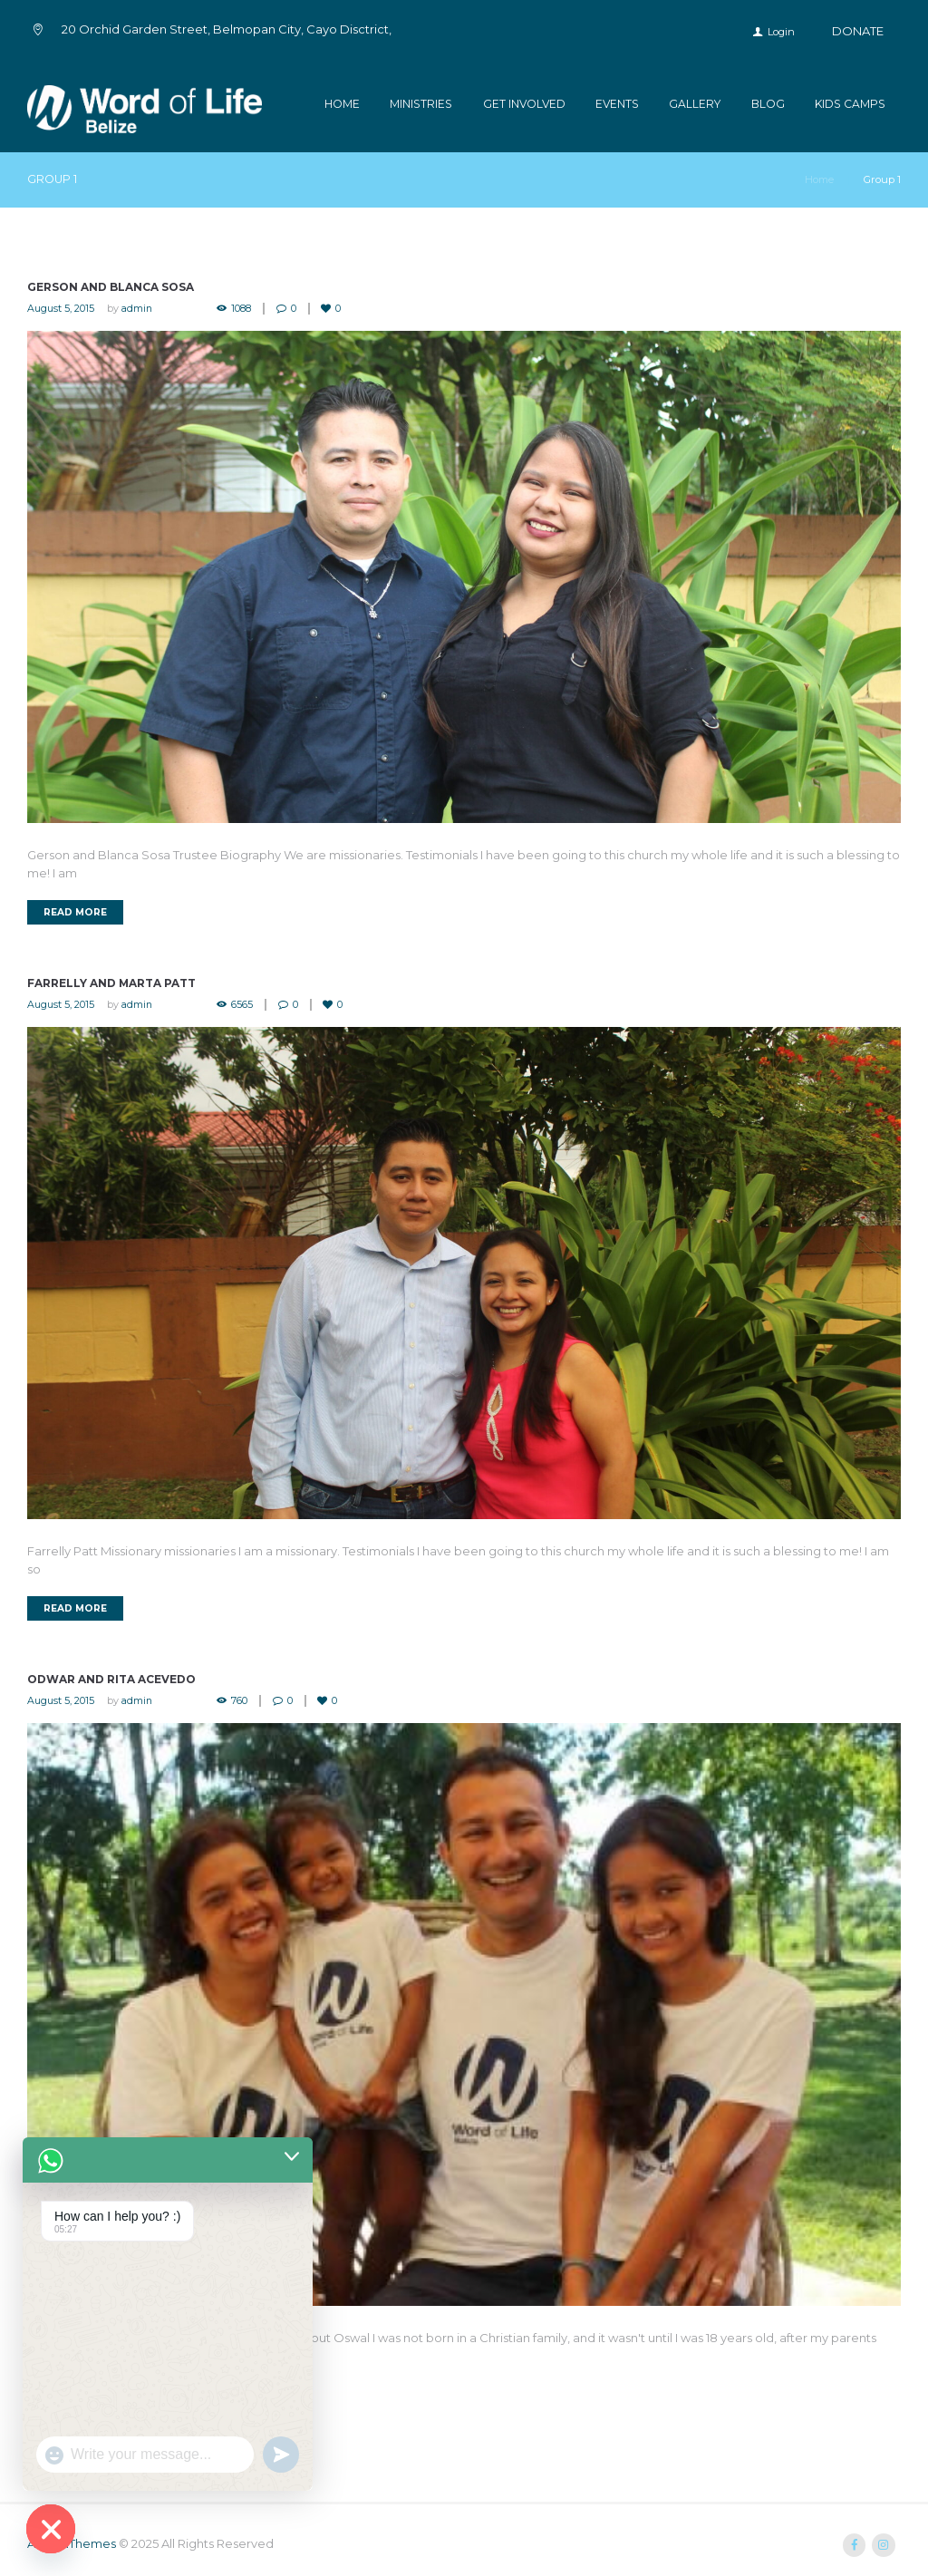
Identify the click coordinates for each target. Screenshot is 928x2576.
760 (241, 1700)
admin (137, 308)
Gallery (694, 104)
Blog (768, 104)
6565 (244, 1004)
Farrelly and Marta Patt (112, 984)
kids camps (850, 104)
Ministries (421, 104)
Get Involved (524, 104)
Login (781, 31)
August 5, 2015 (60, 308)
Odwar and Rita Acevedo (111, 1679)
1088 (243, 308)
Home (342, 104)
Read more (76, 912)
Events (617, 104)
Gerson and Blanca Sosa (110, 288)
